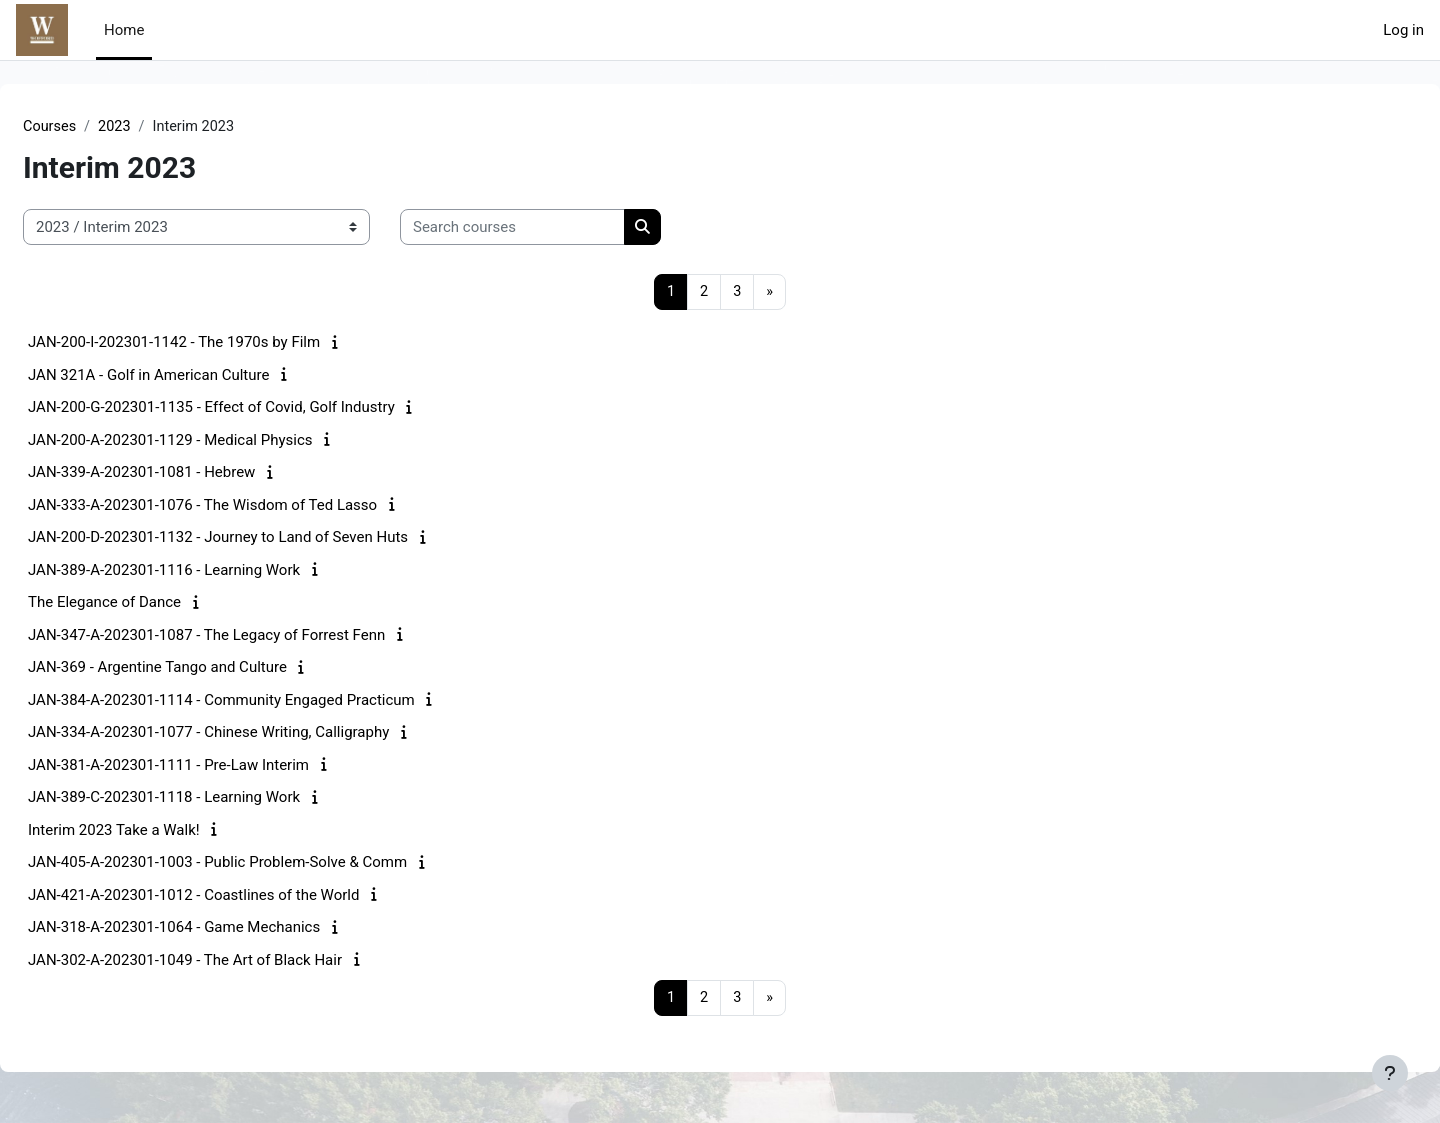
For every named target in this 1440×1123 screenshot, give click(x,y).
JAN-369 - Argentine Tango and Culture (205, 669)
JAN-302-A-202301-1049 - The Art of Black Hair (233, 961)
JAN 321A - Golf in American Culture (196, 376)
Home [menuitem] (124, 30)
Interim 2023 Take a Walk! (162, 831)
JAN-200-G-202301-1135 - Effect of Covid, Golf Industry (259, 409)
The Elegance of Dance (152, 604)
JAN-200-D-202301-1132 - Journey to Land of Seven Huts (266, 539)
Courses (98, 127)
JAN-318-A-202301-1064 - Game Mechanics (222, 929)
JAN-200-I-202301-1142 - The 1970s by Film (222, 344)
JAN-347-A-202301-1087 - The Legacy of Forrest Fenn (254, 636)
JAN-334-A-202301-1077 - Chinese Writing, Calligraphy (256, 734)
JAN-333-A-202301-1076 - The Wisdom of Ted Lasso (250, 506)
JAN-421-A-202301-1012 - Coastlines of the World (241, 896)
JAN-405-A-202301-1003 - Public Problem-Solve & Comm (265, 864)
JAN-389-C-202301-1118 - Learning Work (212, 799)
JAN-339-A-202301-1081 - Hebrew (189, 474)
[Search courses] (560, 228)
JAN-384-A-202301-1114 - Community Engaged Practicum (269, 701)
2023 (165, 127)
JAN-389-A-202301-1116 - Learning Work (212, 571)
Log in (1403, 30)
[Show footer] (1390, 1073)
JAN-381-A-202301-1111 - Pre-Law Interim (216, 766)
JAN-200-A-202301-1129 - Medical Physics (218, 441)
